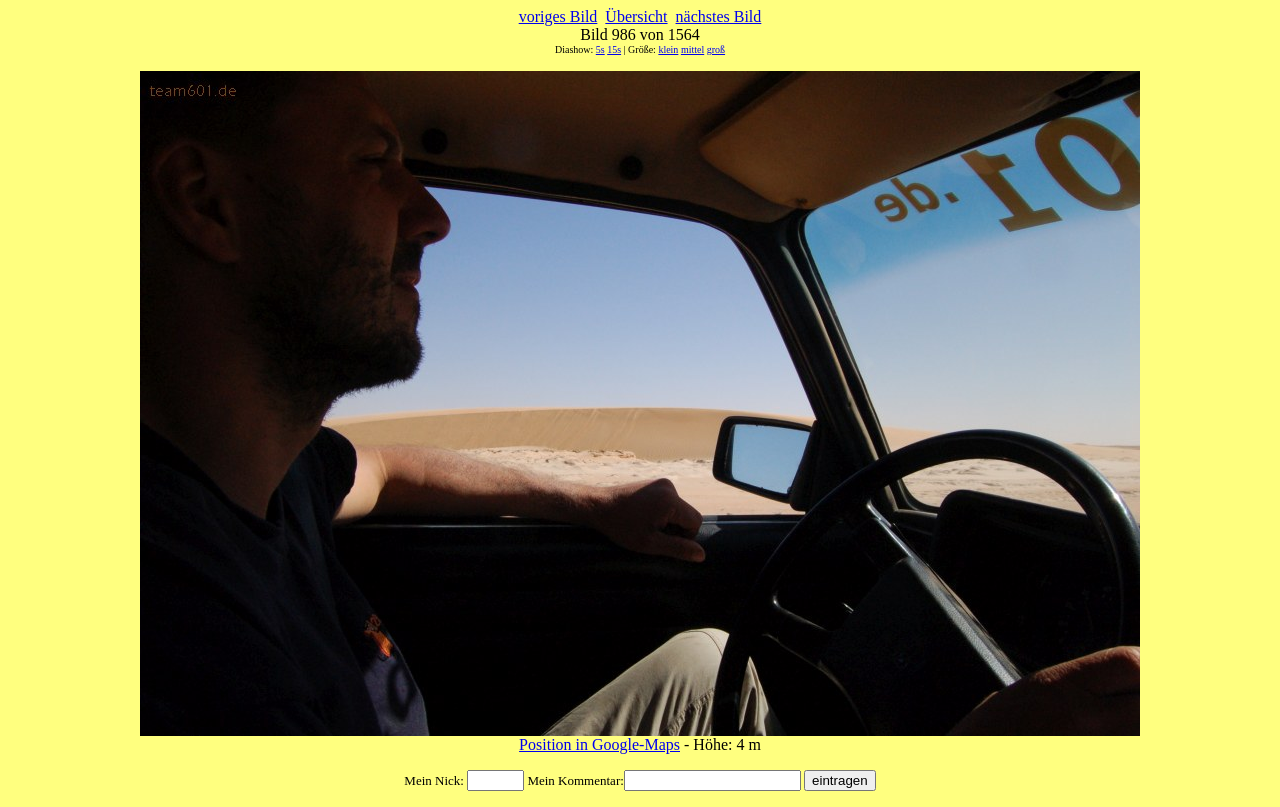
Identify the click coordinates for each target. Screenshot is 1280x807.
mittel (692, 49)
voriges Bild (558, 16)
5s (600, 49)
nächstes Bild (719, 16)
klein (668, 49)
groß (716, 49)
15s (614, 49)
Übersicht (636, 16)
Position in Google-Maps (599, 744)
